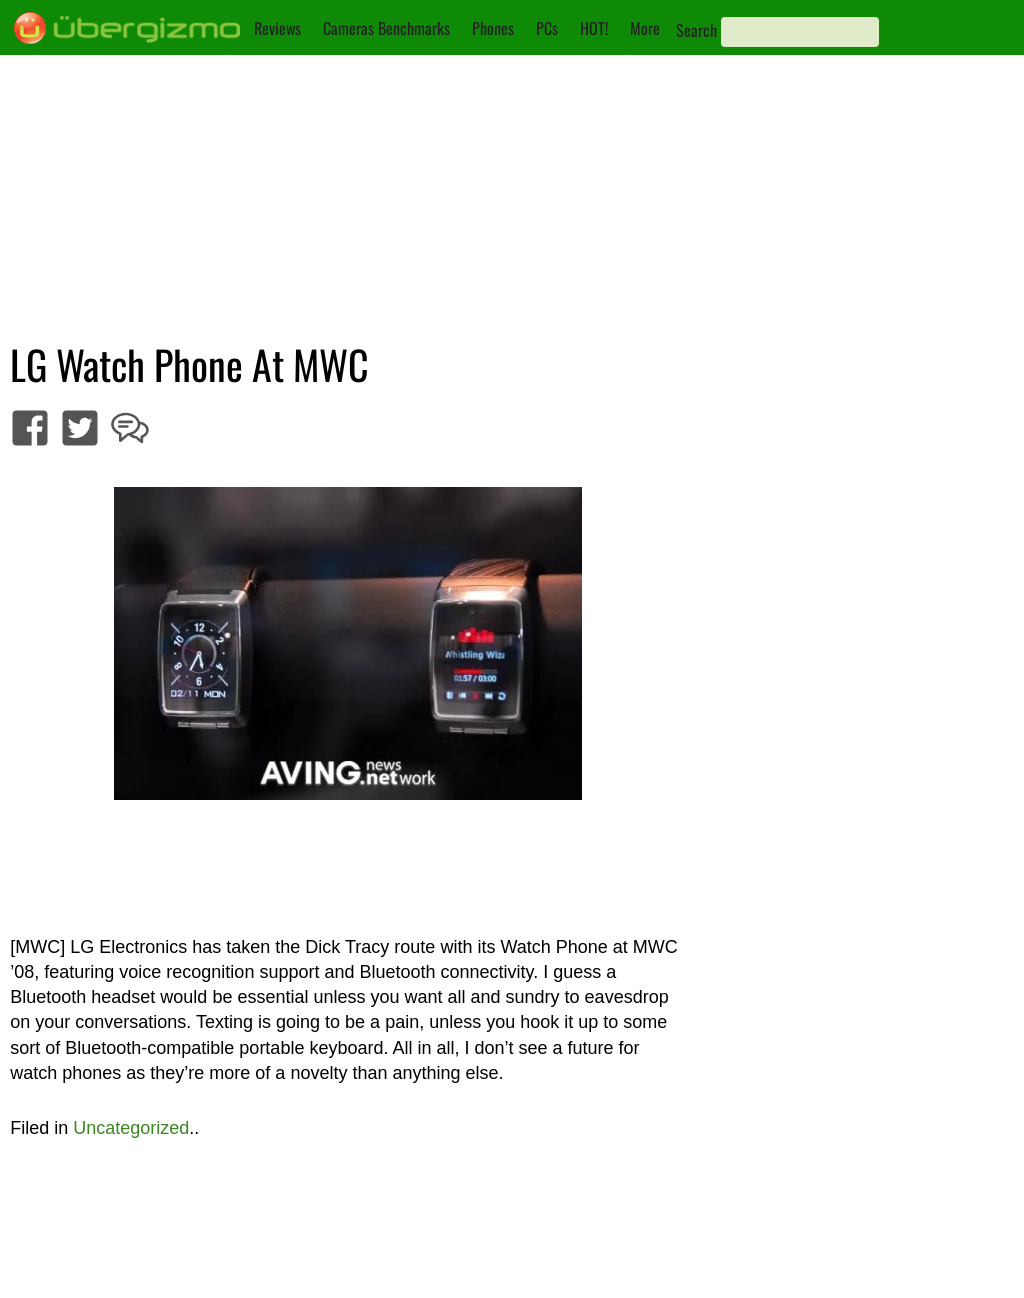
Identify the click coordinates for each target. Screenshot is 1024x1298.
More (645, 28)
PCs (547, 28)
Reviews (277, 28)
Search (696, 30)
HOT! (594, 28)
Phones (493, 28)
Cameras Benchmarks (386, 28)
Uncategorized (131, 1128)
